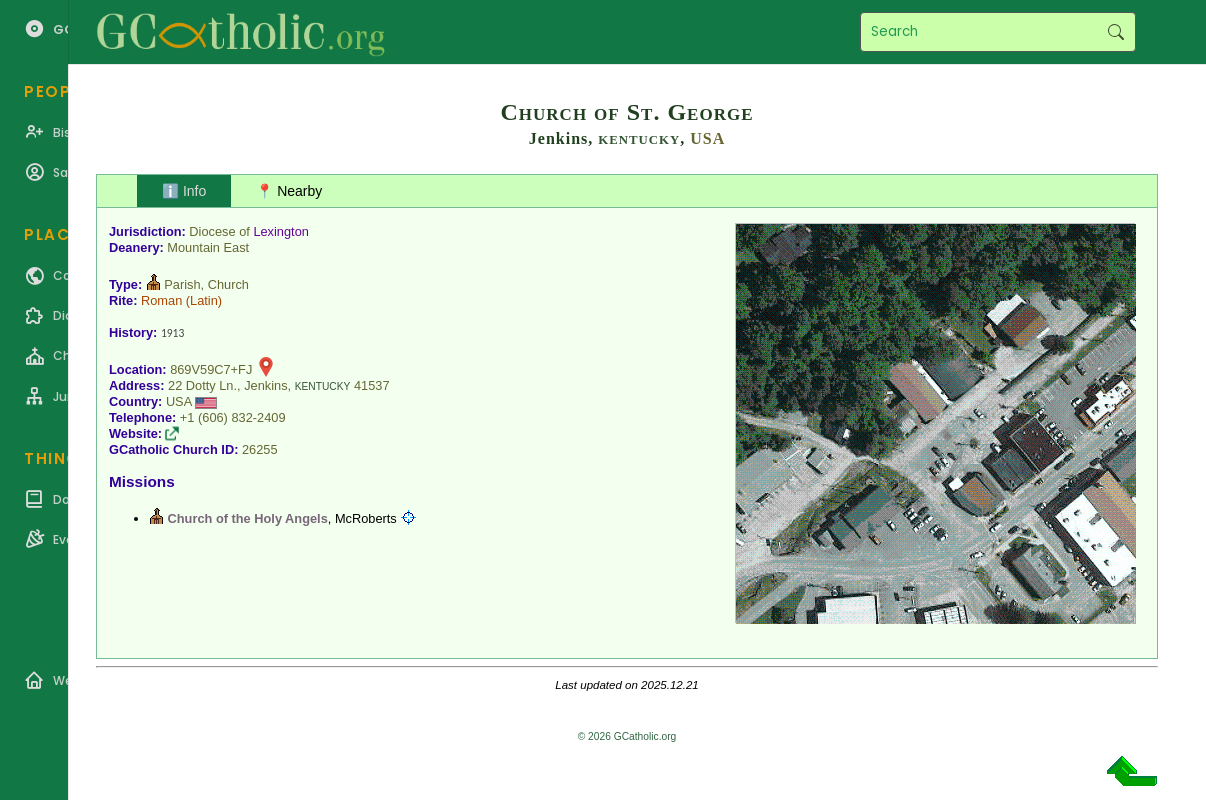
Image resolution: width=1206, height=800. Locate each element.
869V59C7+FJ (211, 369)
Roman (161, 300)
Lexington (281, 231)
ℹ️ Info (184, 191)
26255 (260, 449)
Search (1115, 32)
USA (707, 138)
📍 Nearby (289, 191)
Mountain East (208, 247)
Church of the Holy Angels (248, 518)
